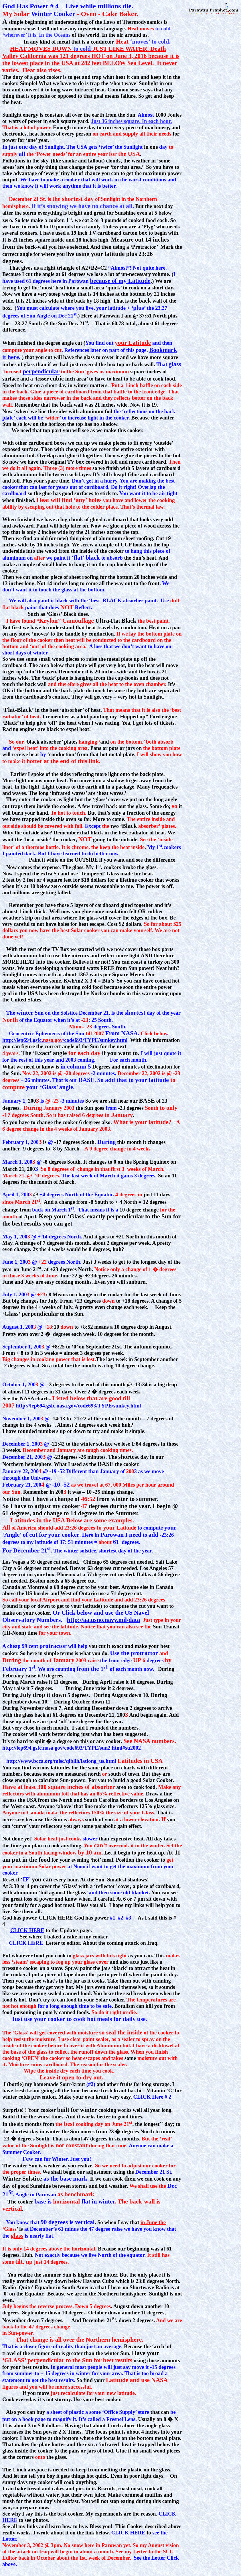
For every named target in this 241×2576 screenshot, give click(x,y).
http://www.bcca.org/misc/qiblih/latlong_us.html (61, 1761)
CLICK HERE (27, 1930)
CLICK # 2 (152, 2097)
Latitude (103, 1600)
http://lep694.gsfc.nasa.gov (46, 1406)
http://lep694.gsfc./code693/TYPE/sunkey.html (64, 1040)
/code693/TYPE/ (94, 1406)
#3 (128, 1918)
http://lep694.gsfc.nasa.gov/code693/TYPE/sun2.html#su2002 (71, 1748)
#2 (120, 1918)
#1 (112, 1918)
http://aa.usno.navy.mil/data (103, 1619)
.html (135, 1406)
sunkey (121, 1406)
